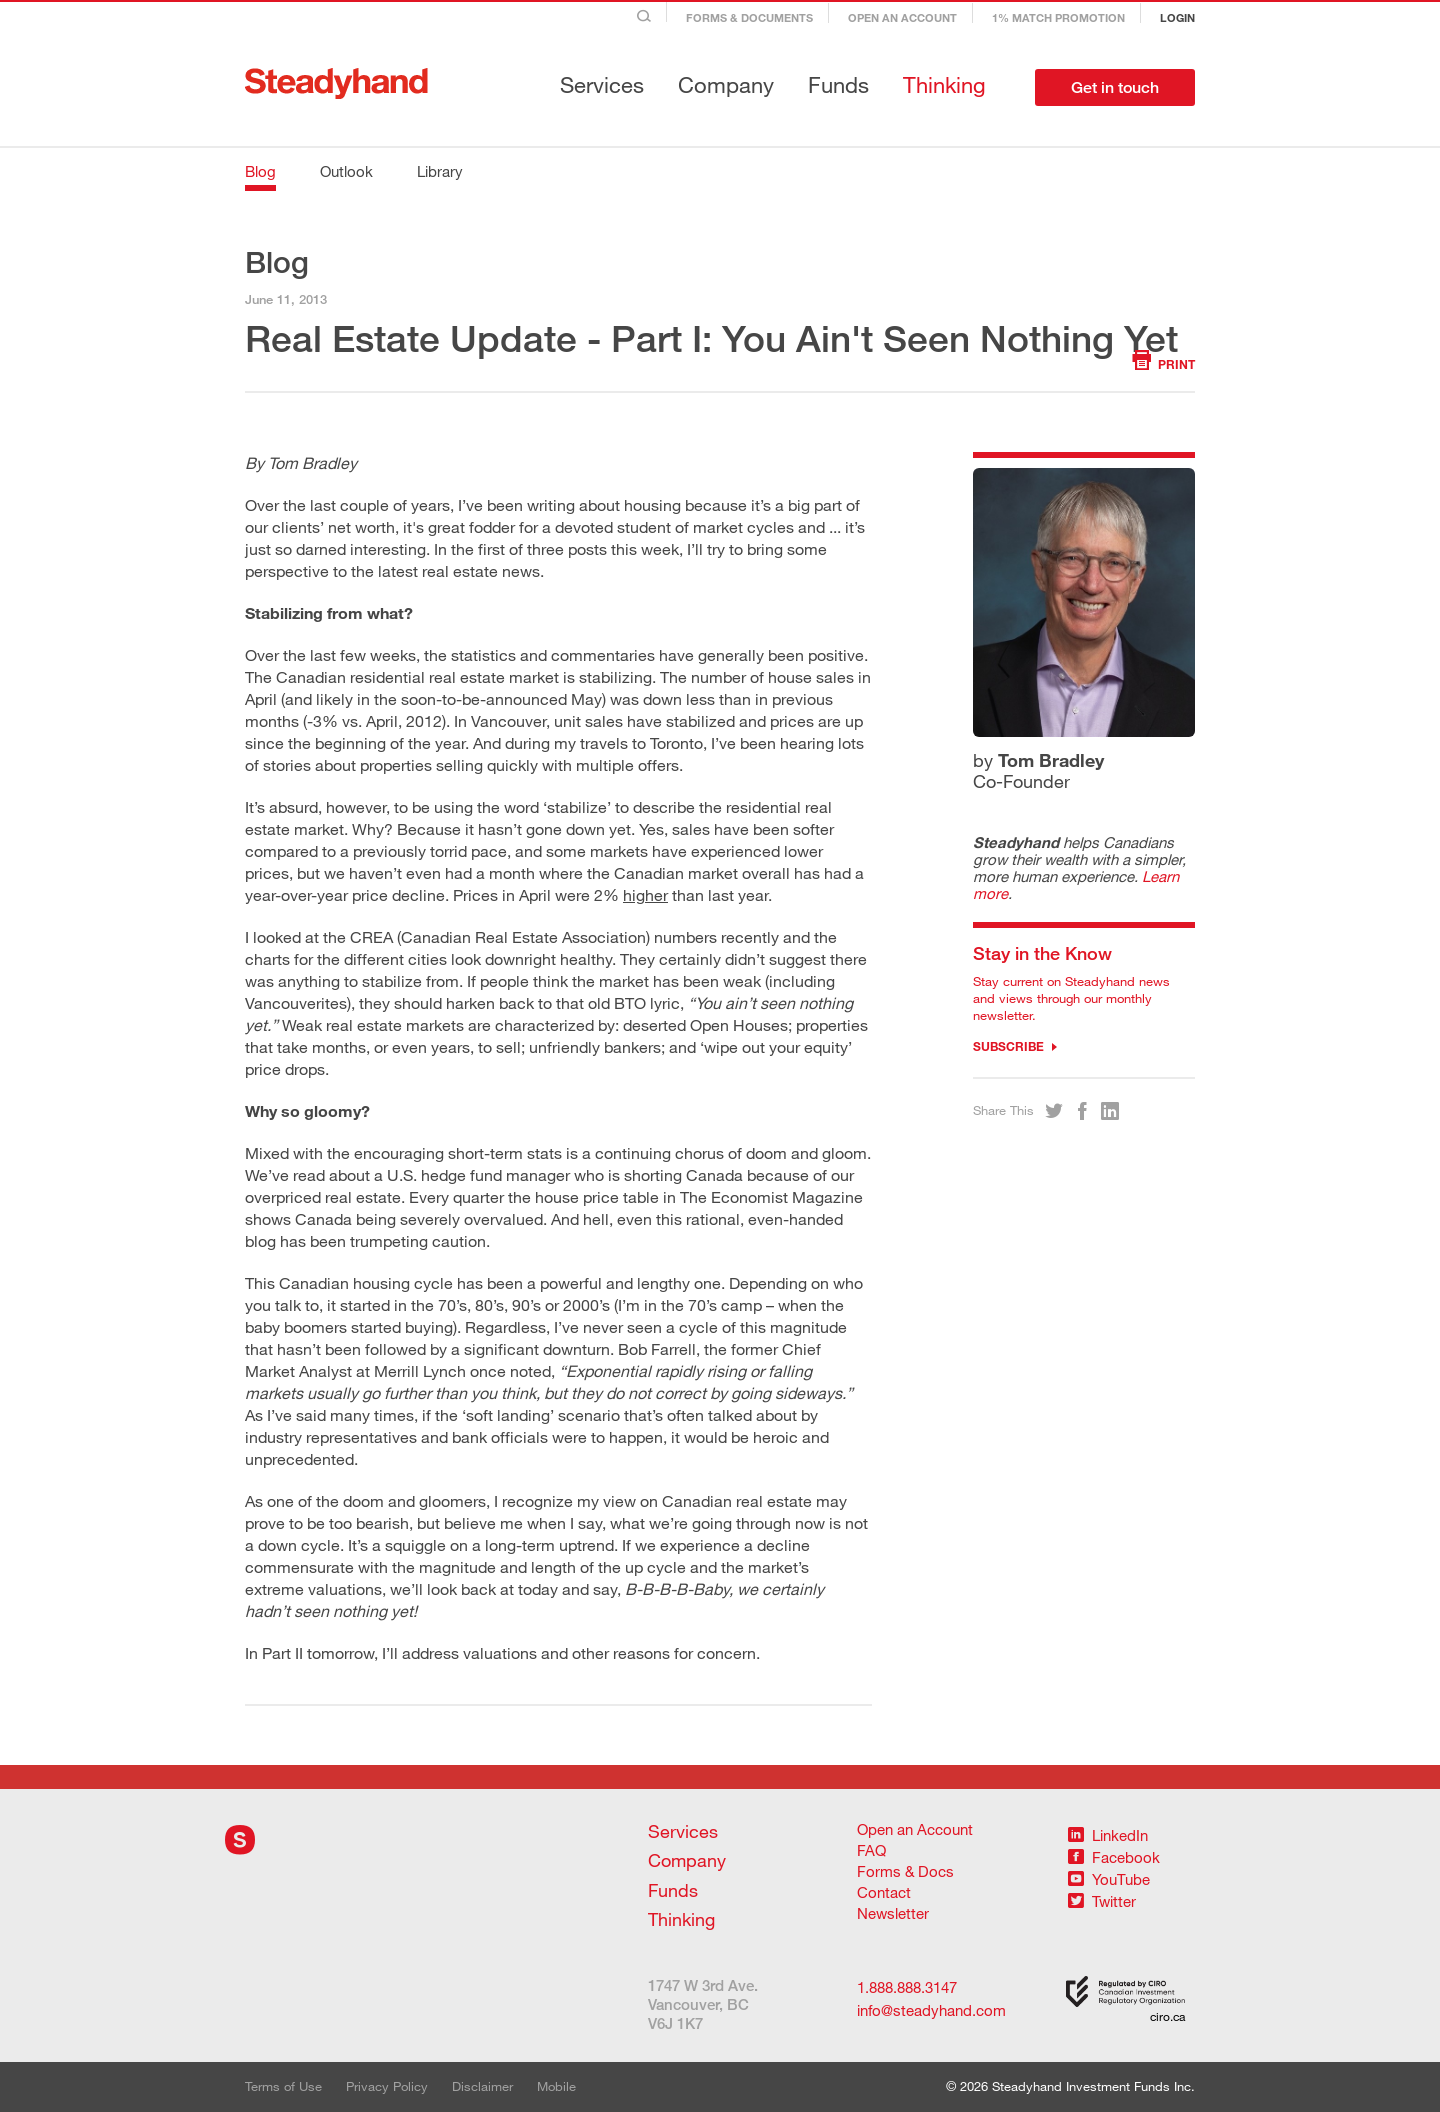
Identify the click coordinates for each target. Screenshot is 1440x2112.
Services (602, 84)
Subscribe (1015, 1046)
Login (1177, 17)
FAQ (871, 1850)
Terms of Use (283, 2086)
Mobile (556, 2086)
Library (440, 171)
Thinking (944, 84)
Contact (884, 1892)
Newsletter (893, 1913)
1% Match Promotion (1058, 17)
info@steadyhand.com (916, 2010)
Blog (260, 171)
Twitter (1102, 1901)
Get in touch (1115, 87)
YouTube (1109, 1879)
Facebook (1114, 1857)
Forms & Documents (749, 17)
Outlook (346, 171)
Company (726, 84)
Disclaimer (482, 2086)
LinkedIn (1108, 1835)
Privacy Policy (387, 2086)
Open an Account (902, 17)
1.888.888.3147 (907, 1987)
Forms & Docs (905, 1871)
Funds (838, 84)
